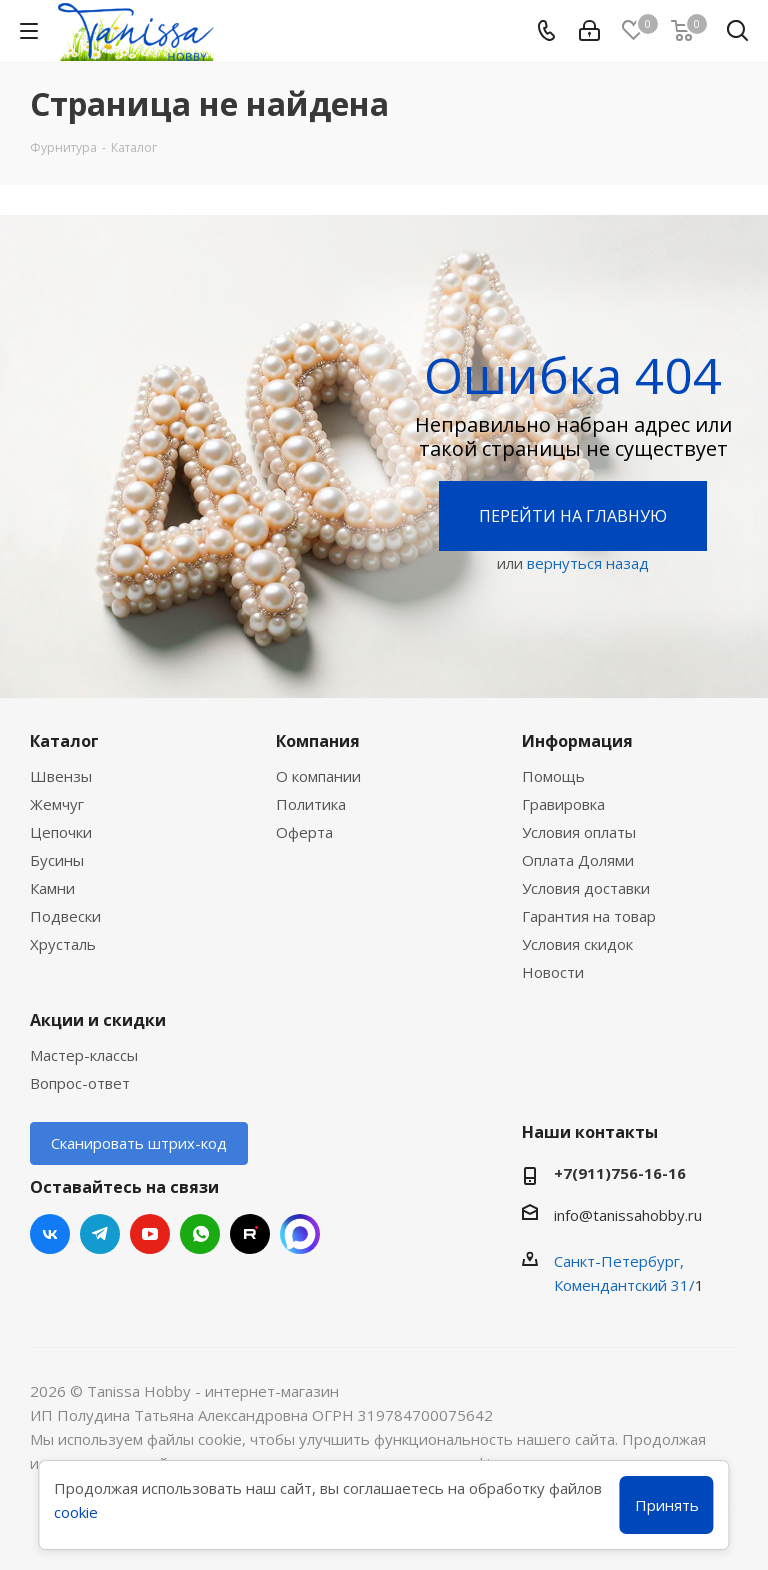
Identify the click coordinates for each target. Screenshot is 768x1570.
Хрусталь (63, 944)
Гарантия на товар (589, 916)
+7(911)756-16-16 (620, 1173)
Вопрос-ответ (80, 1083)
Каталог (64, 741)
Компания (318, 741)
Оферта (304, 832)
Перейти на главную (573, 516)
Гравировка (563, 804)
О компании (318, 776)
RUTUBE (250, 1234)
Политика (311, 804)
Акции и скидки (98, 1020)
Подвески (65, 916)
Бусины (57, 860)
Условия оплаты (579, 832)
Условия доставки (586, 888)
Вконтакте (50, 1234)
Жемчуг (57, 804)
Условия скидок (577, 944)
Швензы (61, 776)
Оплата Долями (578, 860)
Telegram (100, 1234)
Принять (667, 1505)
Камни (52, 888)
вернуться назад (588, 563)
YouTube (150, 1234)
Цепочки (61, 832)
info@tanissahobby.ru (628, 1215)
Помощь (553, 776)
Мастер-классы (84, 1055)
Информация (577, 741)
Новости (553, 972)
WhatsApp (200, 1234)
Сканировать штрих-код (139, 1143)
